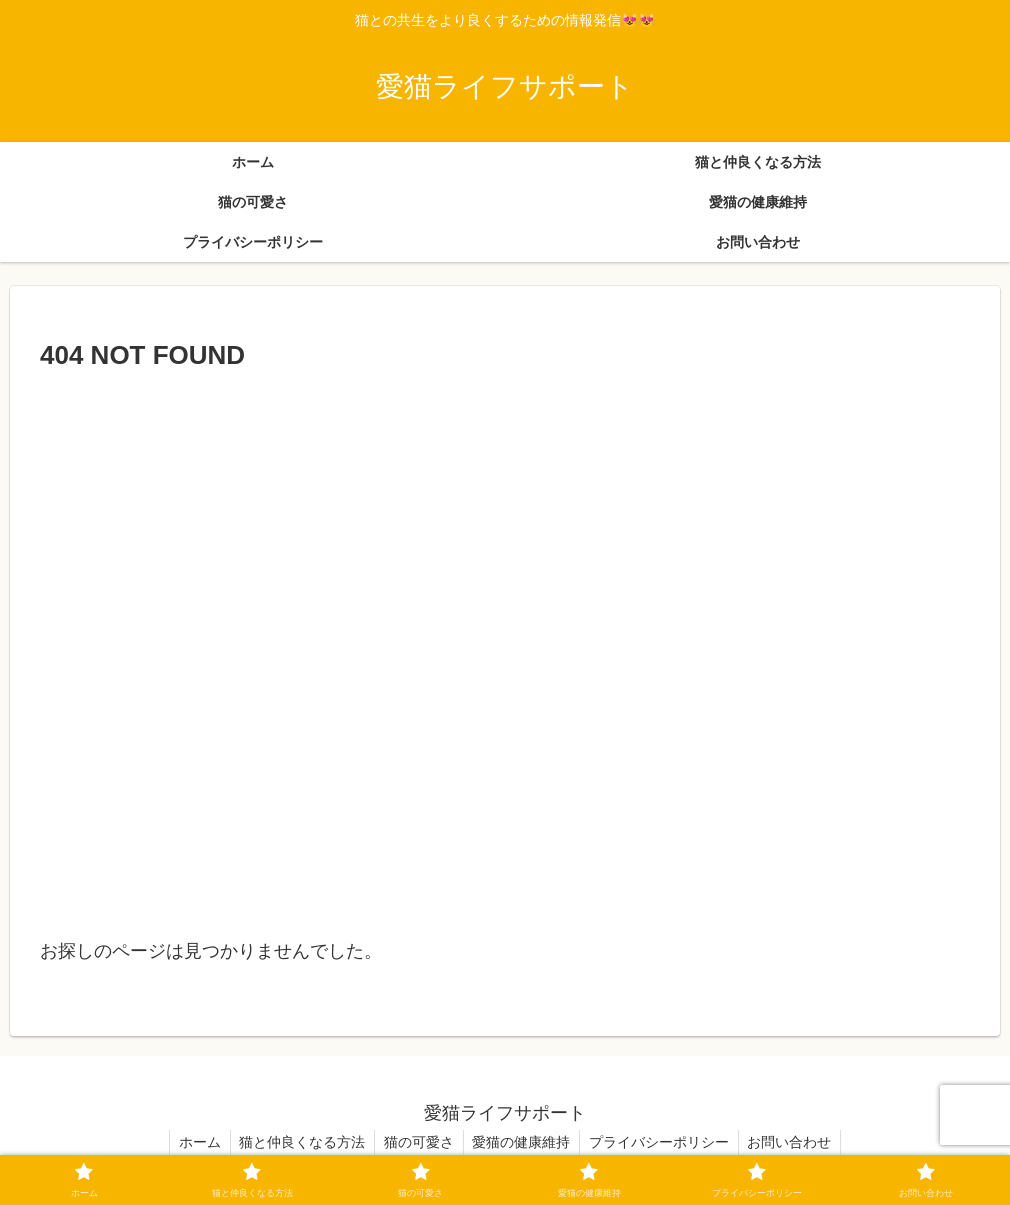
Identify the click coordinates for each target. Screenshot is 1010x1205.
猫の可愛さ (418, 1142)
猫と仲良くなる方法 (299, 1142)
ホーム (194, 1142)
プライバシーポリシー (663, 1142)
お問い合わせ (796, 1142)
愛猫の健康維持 (523, 1142)
